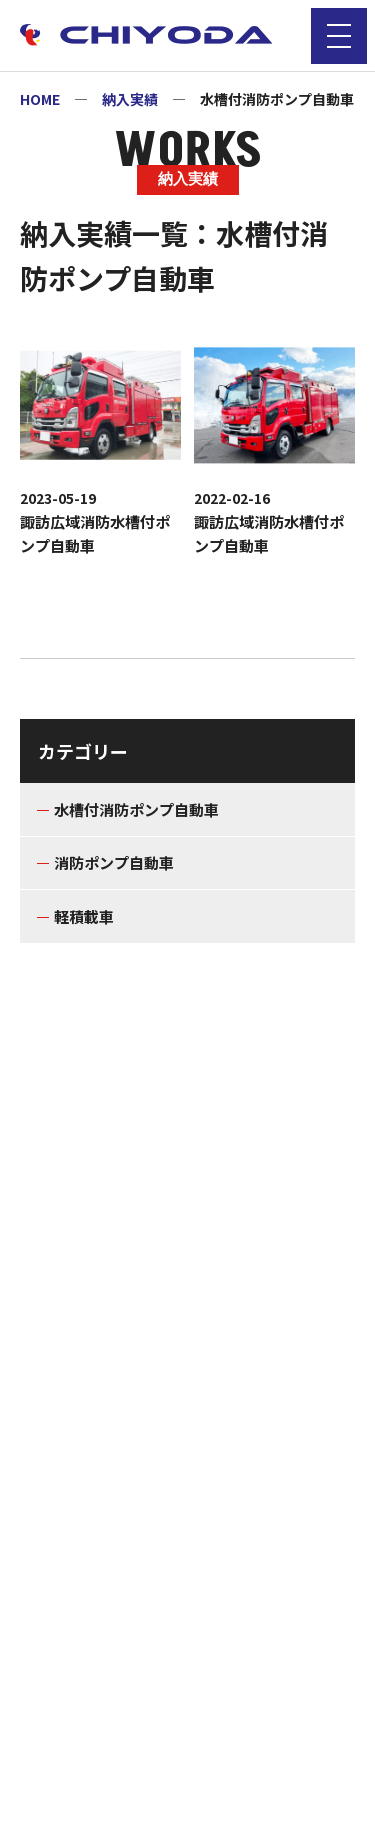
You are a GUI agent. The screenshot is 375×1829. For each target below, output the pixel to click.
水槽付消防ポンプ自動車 (136, 809)
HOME (40, 99)
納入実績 (130, 99)
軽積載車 (84, 916)
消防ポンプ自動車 (114, 862)
